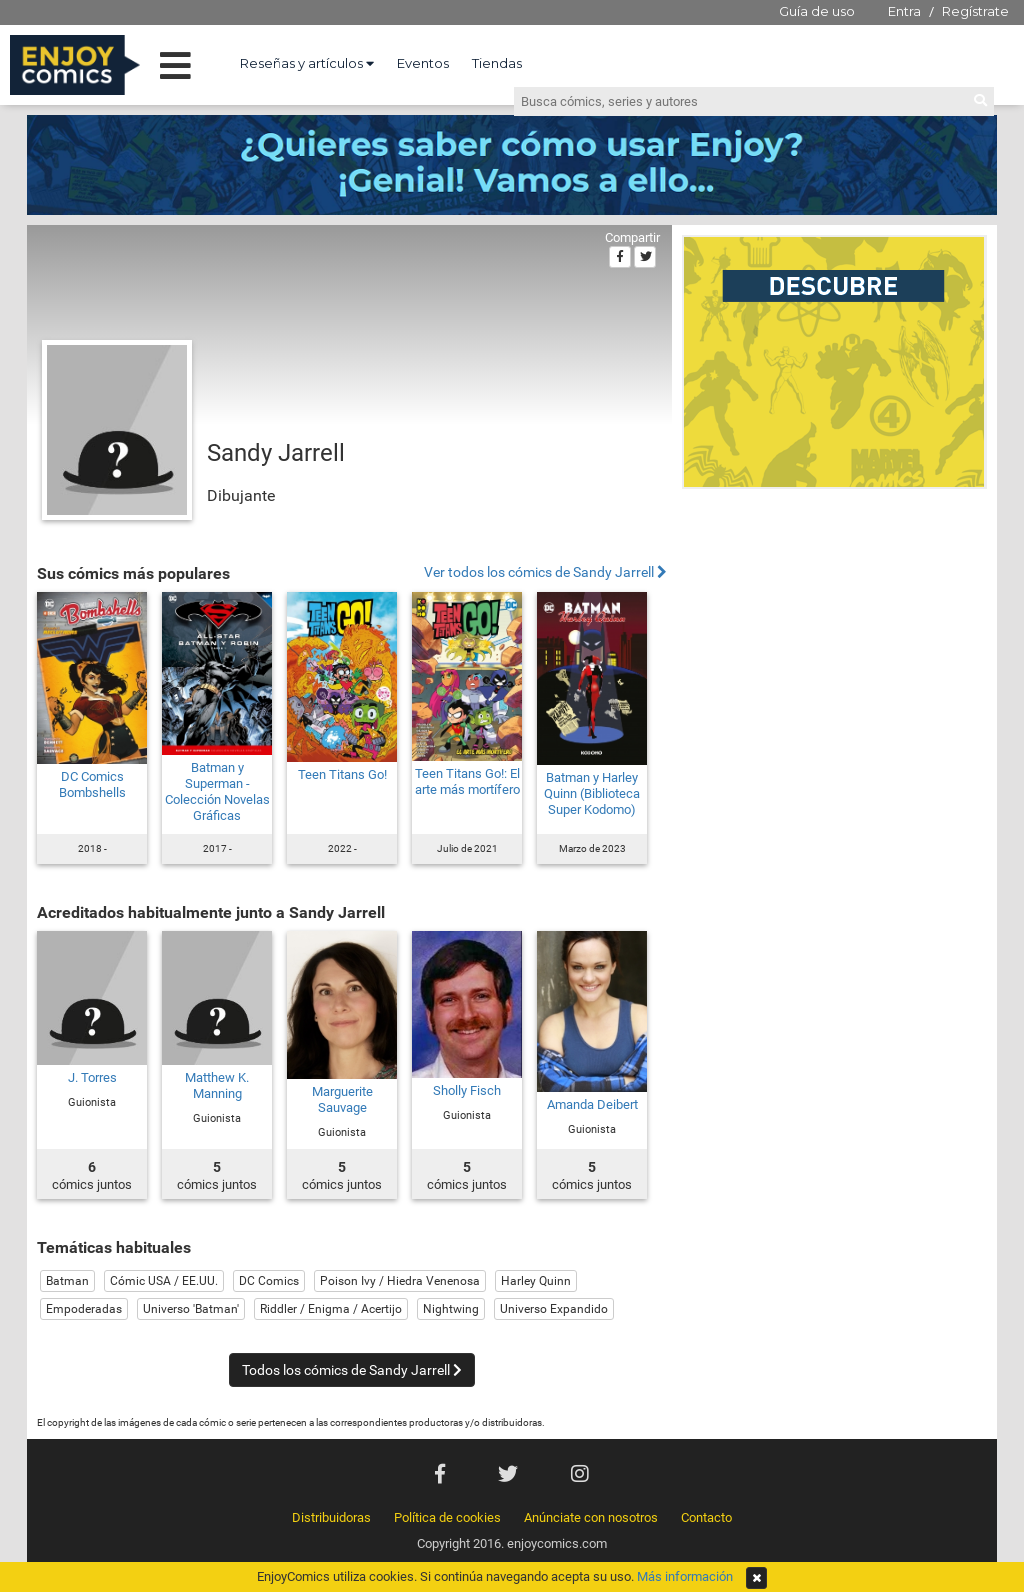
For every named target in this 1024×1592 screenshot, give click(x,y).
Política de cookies (447, 1517)
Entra (904, 11)
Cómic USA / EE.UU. (164, 1281)
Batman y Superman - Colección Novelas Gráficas (217, 791)
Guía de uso (817, 11)
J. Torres (92, 1077)
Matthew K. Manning (217, 1085)
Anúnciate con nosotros (591, 1517)
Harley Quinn (536, 1281)
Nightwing (451, 1309)
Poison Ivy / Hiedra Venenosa (400, 1281)
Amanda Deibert (592, 1104)
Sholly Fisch (467, 1090)
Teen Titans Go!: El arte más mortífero (467, 781)
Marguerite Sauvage (342, 1099)
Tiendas (497, 63)
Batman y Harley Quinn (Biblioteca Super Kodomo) (592, 793)
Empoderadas (84, 1309)
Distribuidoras (331, 1517)
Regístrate (975, 11)
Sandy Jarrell (276, 453)
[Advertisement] (834, 634)
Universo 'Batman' (191, 1309)
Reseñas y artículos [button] (307, 63)
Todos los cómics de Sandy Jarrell (352, 1370)
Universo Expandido (554, 1309)
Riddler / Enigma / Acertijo (331, 1309)
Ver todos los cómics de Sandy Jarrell (545, 572)
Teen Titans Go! (342, 774)
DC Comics (269, 1281)
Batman (67, 1281)
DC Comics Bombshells (92, 784)
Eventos (423, 63)
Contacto (706, 1517)
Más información (685, 1576)
